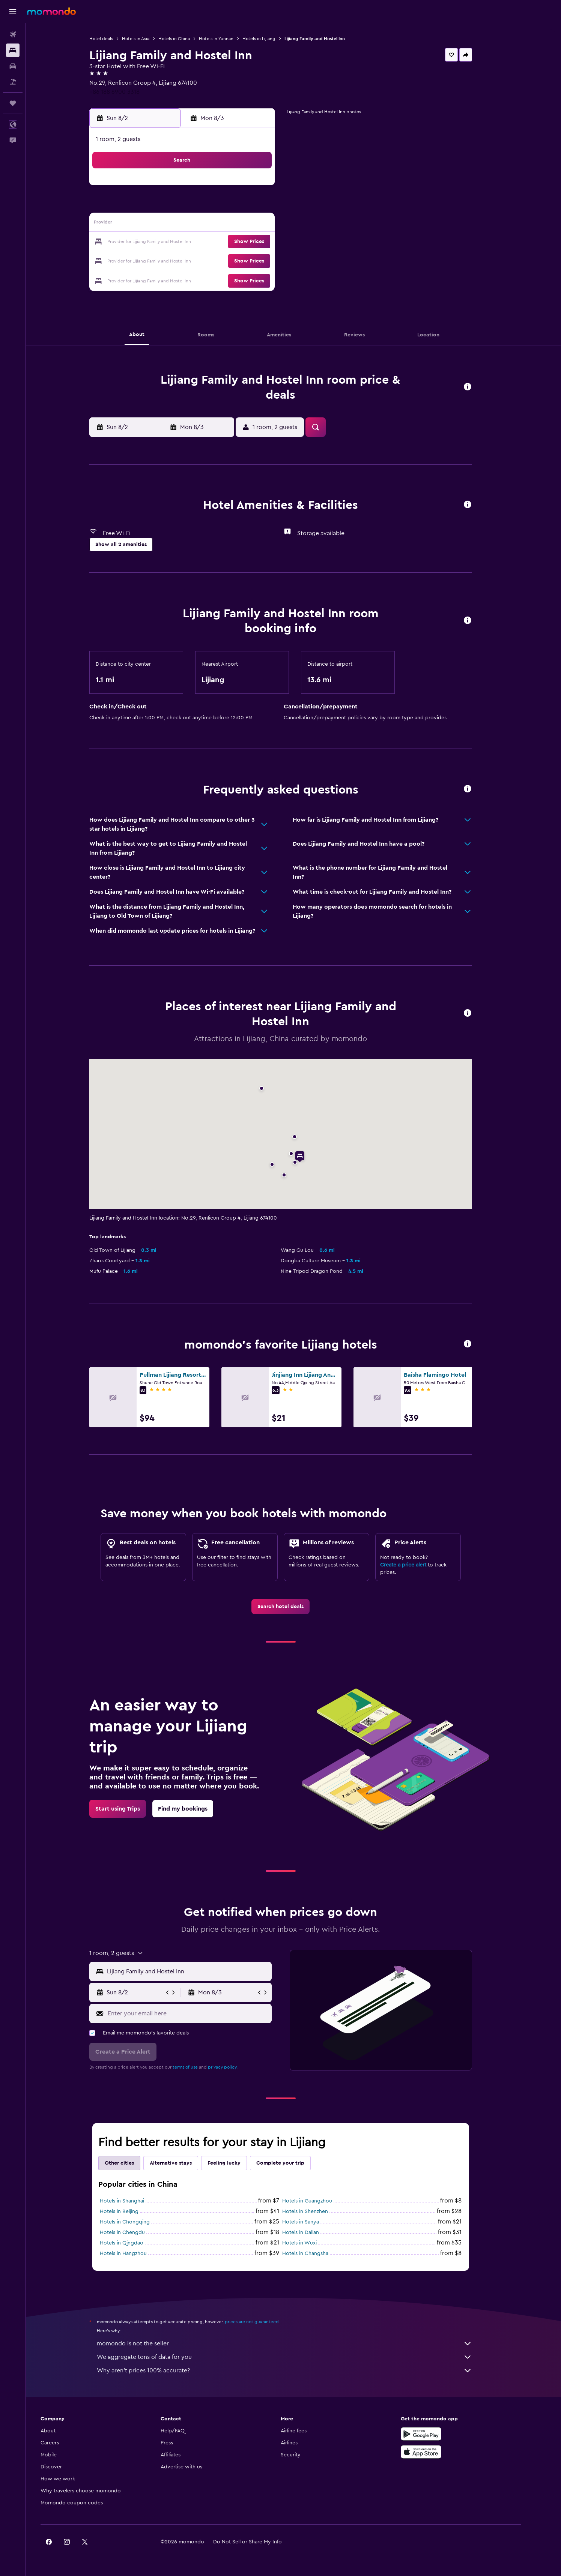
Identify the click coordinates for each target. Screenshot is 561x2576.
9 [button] (160, 224)
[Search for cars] (13, 66)
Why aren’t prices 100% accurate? (297, 2370)
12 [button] (214, 224)
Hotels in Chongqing (137, 2222)
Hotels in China (187, 38)
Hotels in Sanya (313, 2222)
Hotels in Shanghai (135, 2201)
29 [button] (268, 260)
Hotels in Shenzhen (318, 2211)
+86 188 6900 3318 (127, 92)
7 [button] (249, 206)
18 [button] (196, 242)
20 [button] (232, 242)
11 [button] (196, 224)
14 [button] (250, 224)
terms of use (198, 2067)
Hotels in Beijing (132, 2211)
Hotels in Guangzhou (320, 2201)
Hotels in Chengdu (135, 2232)
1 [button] (268, 188)
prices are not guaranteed (265, 2321)
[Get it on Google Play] (447, 2434)
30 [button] (160, 278)
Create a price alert (416, 1565)
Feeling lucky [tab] (236, 2163)
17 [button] (177, 242)
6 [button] (232, 206)
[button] (13, 11)
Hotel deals (114, 38)
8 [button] (268, 206)
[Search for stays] (13, 50)
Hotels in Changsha (318, 2253)
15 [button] (268, 224)
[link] (294, 1606)
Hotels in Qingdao (134, 2243)
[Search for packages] (13, 81)
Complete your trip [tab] (293, 2163)
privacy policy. (235, 2067)
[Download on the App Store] (447, 2452)
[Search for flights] (13, 34)
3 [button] (178, 206)
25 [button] (196, 260)
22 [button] (268, 242)
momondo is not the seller (297, 2343)
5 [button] (214, 206)
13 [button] (232, 224)
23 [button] (159, 260)
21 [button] (250, 242)
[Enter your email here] (200, 2013)
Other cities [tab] (132, 2163)
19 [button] (214, 242)
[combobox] (200, 1971)
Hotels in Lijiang (271, 38)
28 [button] (250, 260)
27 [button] (232, 260)
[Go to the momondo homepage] (51, 11)
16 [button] (160, 242)
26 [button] (214, 260)
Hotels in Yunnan (229, 38)
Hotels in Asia (148, 38)
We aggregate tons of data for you (297, 2356)
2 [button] (160, 206)
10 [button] (178, 224)
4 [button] (196, 206)
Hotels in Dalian (313, 2232)
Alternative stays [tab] (183, 2163)
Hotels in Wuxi (312, 2243)
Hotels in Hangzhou (136, 2253)
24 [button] (177, 260)
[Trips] (13, 103)
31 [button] (178, 278)
